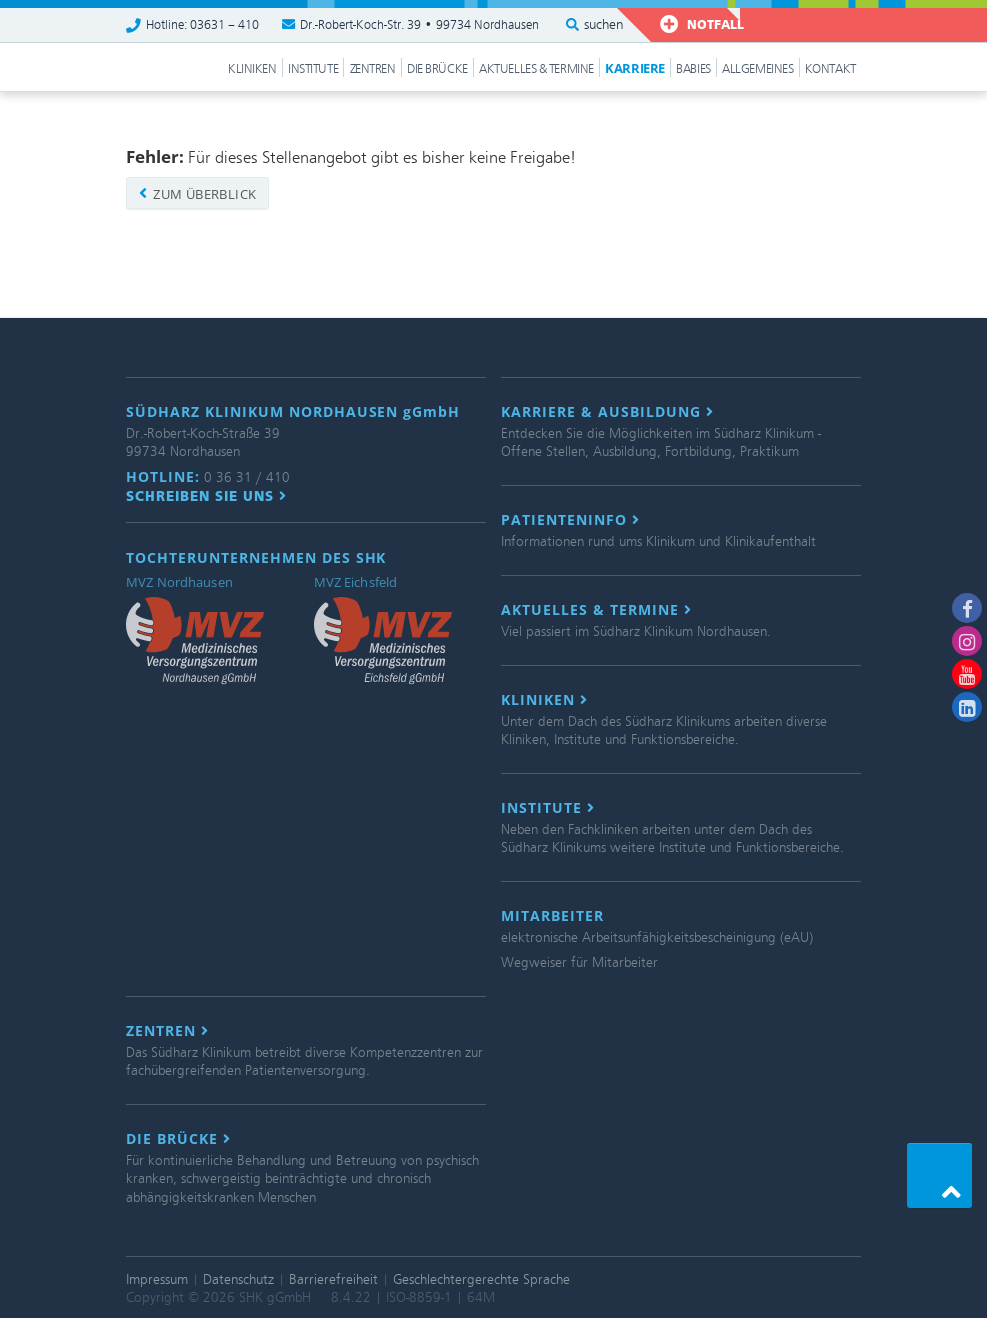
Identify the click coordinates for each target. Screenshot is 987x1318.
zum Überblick (197, 194)
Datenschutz (238, 1279)
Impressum (157, 1279)
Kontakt (830, 69)
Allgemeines (757, 69)
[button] (939, 1175)
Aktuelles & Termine (536, 69)
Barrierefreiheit (333, 1279)
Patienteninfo (570, 520)
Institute (313, 69)
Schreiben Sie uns (206, 496)
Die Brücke (437, 69)
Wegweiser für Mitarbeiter (579, 962)
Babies (693, 69)
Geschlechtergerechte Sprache (481, 1279)
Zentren (373, 69)
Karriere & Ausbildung (607, 412)
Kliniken (252, 69)
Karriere (634, 68)
